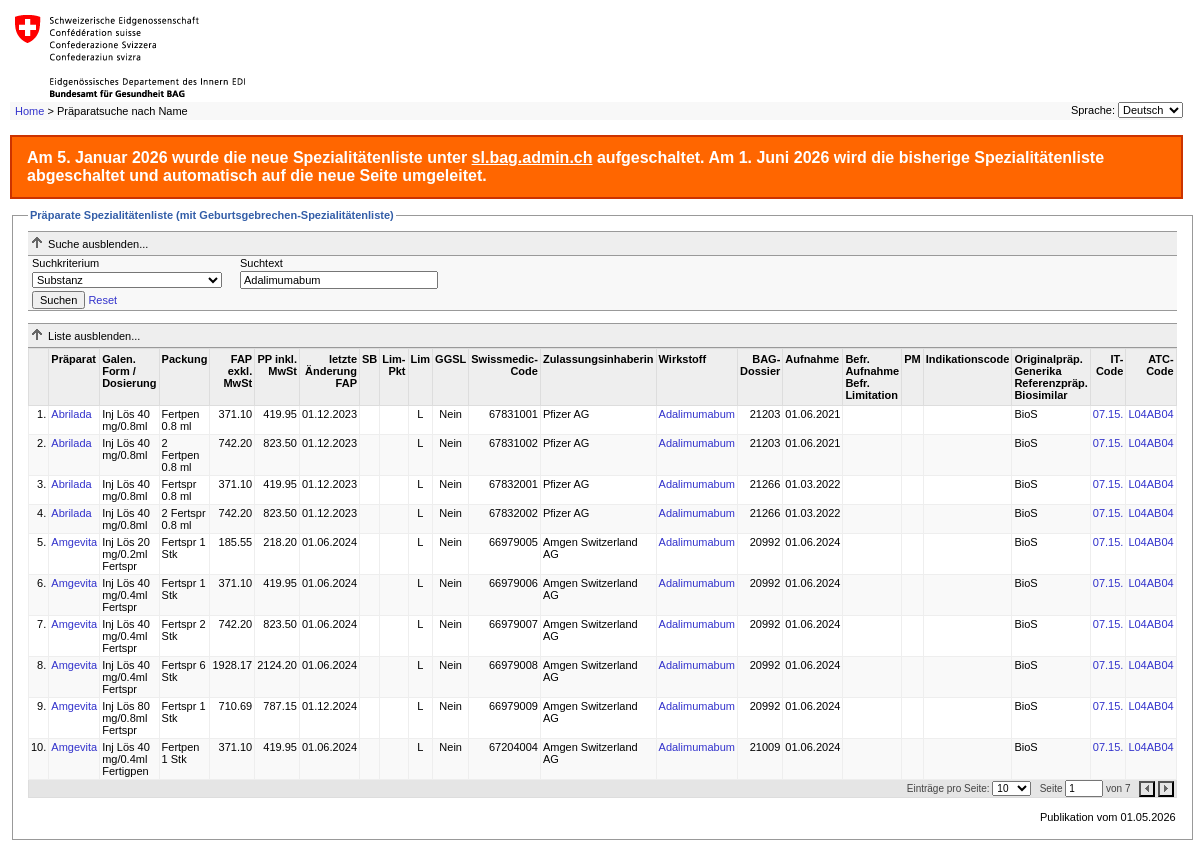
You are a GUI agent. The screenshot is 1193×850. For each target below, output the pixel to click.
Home (29, 111)
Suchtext (261, 263)
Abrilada (71, 414)
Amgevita (74, 542)
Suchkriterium (65, 263)
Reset (102, 300)
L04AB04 (1150, 414)
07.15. (1108, 414)
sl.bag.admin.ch (532, 157)
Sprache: (1093, 110)
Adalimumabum (697, 414)
